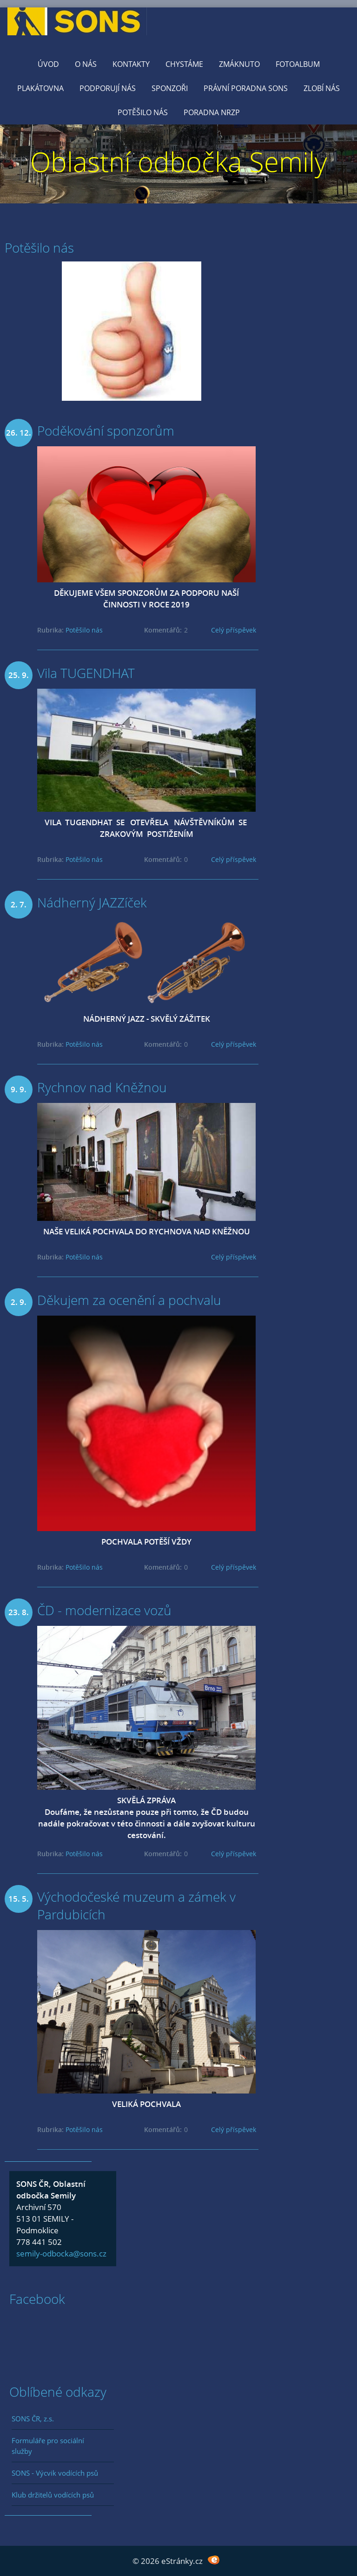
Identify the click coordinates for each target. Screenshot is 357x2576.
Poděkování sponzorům (105, 430)
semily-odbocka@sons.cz (61, 2253)
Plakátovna (40, 88)
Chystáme (184, 64)
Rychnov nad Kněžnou (102, 1087)
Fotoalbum (298, 64)
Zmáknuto (239, 64)
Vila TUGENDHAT (86, 673)
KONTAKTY (131, 64)
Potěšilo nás (143, 112)
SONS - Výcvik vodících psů (55, 2473)
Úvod (48, 64)
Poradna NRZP (212, 112)
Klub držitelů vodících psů (53, 2494)
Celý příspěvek (233, 630)
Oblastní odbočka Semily (178, 161)
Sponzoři (170, 88)
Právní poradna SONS (246, 88)
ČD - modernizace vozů (104, 1610)
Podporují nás (107, 88)
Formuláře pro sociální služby (48, 2445)
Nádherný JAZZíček (92, 902)
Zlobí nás (322, 88)
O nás (86, 64)
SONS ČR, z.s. (33, 2418)
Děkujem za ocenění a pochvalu (129, 1300)
